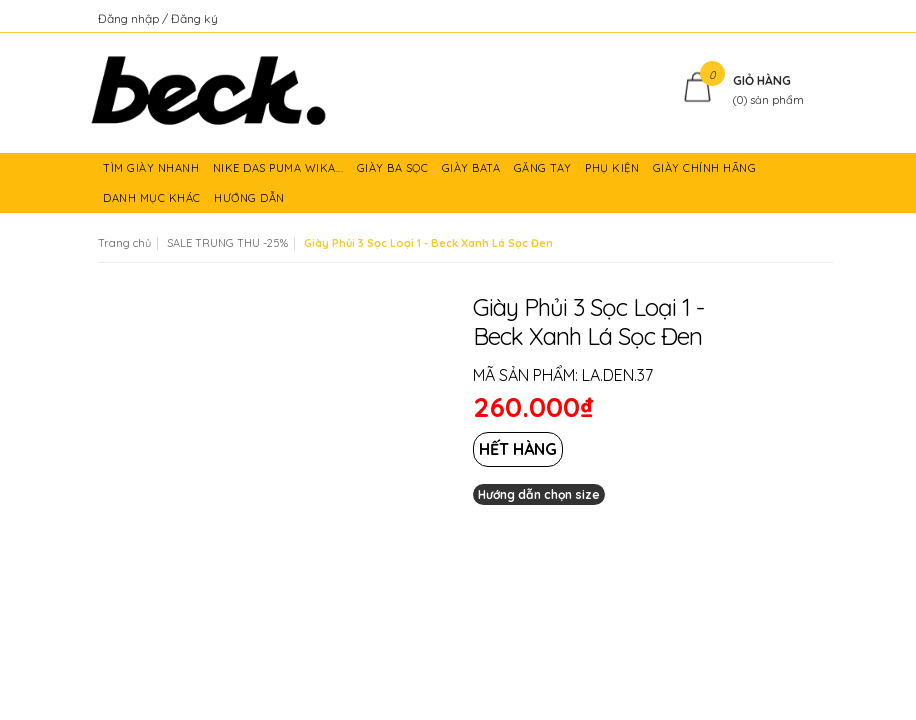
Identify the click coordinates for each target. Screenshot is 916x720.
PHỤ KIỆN (614, 172)
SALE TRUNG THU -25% (227, 243)
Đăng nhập (130, 18)
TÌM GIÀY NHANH (153, 172)
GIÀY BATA (473, 172)
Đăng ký (194, 18)
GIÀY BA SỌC (394, 172)
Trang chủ (124, 243)
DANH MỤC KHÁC (153, 202)
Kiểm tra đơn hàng (766, 18)
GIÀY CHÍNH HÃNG (706, 172)
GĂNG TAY (545, 172)
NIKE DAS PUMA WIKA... (280, 172)
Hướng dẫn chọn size (539, 494)
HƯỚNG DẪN (251, 202)
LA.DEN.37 (617, 375)
